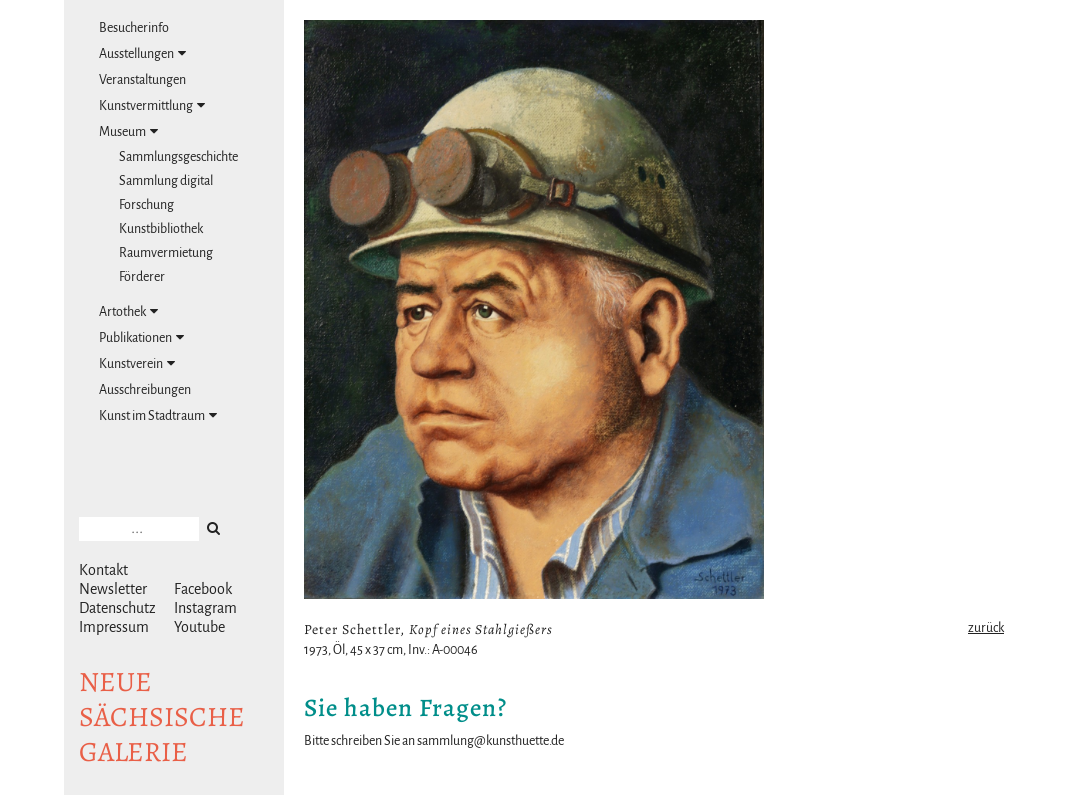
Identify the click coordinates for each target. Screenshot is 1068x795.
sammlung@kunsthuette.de (490, 741)
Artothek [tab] (128, 311)
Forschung (146, 205)
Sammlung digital (166, 181)
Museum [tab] (128, 131)
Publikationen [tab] (141, 337)
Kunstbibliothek (161, 229)
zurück (986, 628)
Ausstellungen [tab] (142, 53)
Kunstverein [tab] (137, 363)
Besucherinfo (134, 28)
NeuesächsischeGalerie (162, 717)
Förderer (142, 277)
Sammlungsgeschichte (178, 157)
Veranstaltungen (142, 80)
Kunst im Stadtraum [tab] (158, 415)
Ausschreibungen (145, 390)
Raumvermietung (166, 253)
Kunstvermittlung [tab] (152, 105)
